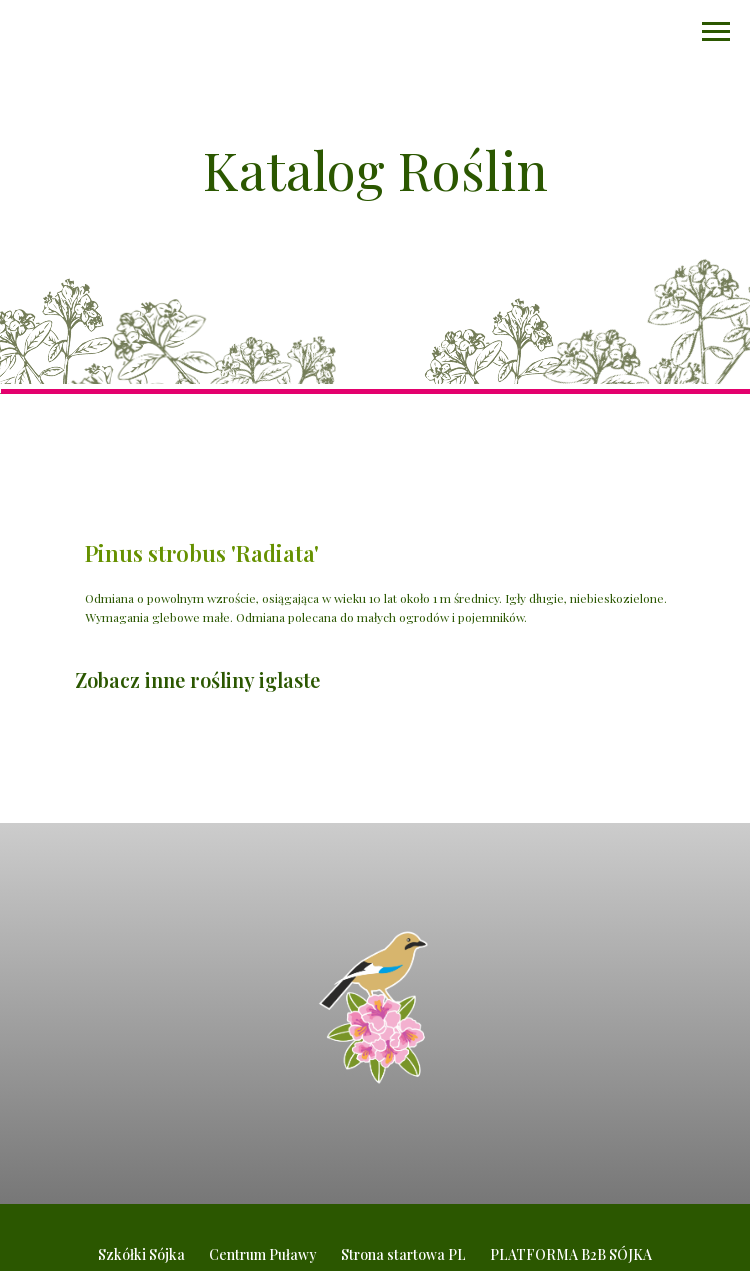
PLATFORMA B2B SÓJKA (571, 1254)
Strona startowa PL (403, 1254)
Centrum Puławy (263, 1254)
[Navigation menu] (716, 32)
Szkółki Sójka (141, 1254)
